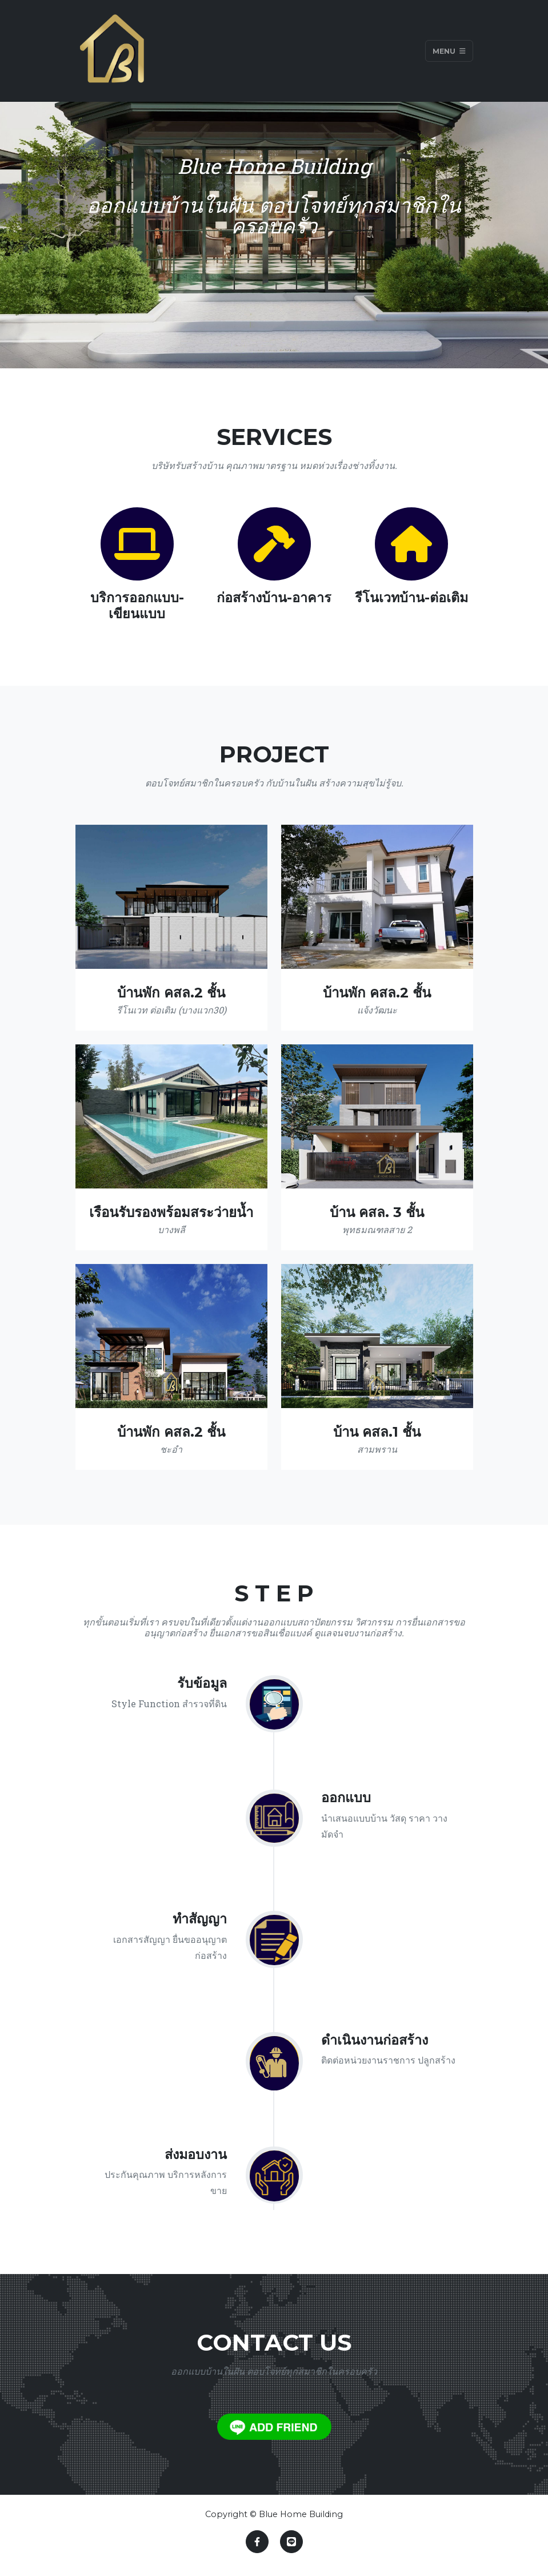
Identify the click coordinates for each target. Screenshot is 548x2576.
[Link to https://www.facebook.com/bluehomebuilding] (257, 2541)
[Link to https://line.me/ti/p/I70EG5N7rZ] (291, 2541)
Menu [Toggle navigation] (449, 50)
